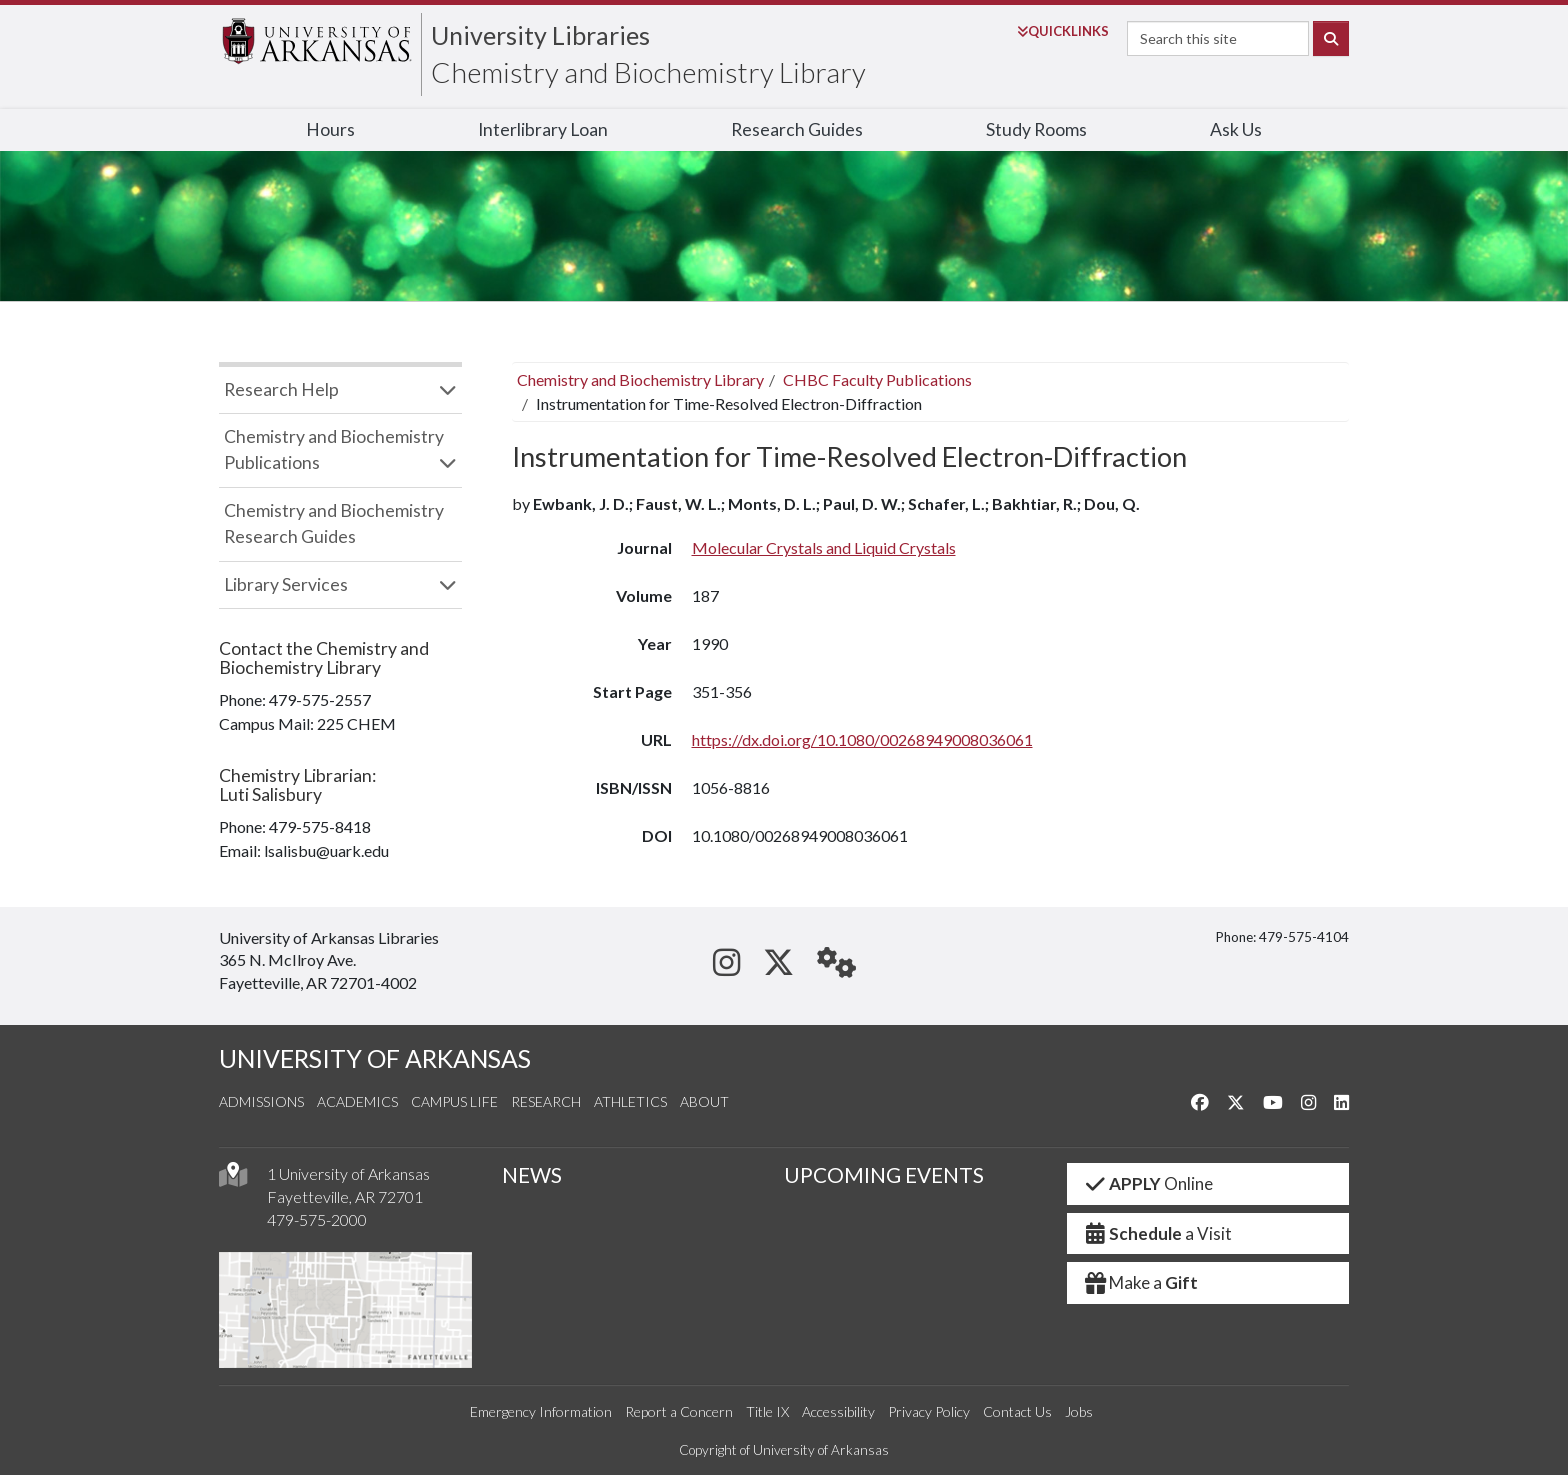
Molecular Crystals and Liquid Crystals (824, 547)
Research (546, 1101)
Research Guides (797, 129)
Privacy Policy (929, 1411)
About (704, 1101)
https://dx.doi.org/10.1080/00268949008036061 (862, 739)
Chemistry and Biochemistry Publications (334, 449)
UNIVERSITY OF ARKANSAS (375, 1058)
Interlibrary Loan (543, 129)
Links (1063, 31)
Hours (330, 129)
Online (1148, 1183)
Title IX (767, 1411)
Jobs (1079, 1411)
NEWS (532, 1175)
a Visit (1158, 1233)
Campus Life (454, 1101)
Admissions (261, 1101)
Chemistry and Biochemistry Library (648, 72)
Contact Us (1017, 1411)
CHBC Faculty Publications (877, 379)
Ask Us (1236, 129)
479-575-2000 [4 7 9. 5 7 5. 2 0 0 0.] (317, 1219)
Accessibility (838, 1411)
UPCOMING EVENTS (884, 1175)
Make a (1141, 1282)
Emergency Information (541, 1411)
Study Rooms (1036, 129)
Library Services (286, 584)
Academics (357, 1101)
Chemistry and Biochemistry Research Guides (334, 523)
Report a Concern (679, 1411)
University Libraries (540, 35)
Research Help (281, 389)
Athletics (630, 1101)
